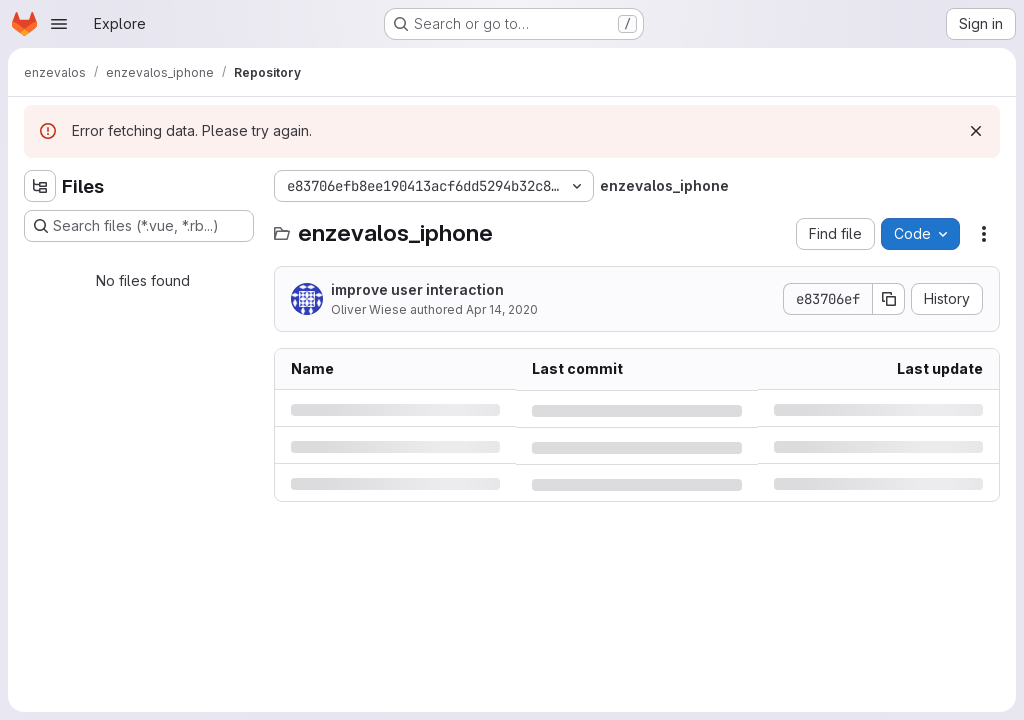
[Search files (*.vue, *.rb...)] (139, 226)
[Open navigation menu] (59, 24)
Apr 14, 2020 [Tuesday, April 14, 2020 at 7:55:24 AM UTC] (502, 309)
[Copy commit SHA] (889, 299)
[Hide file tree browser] (40, 186)
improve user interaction (417, 289)
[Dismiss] (976, 131)
